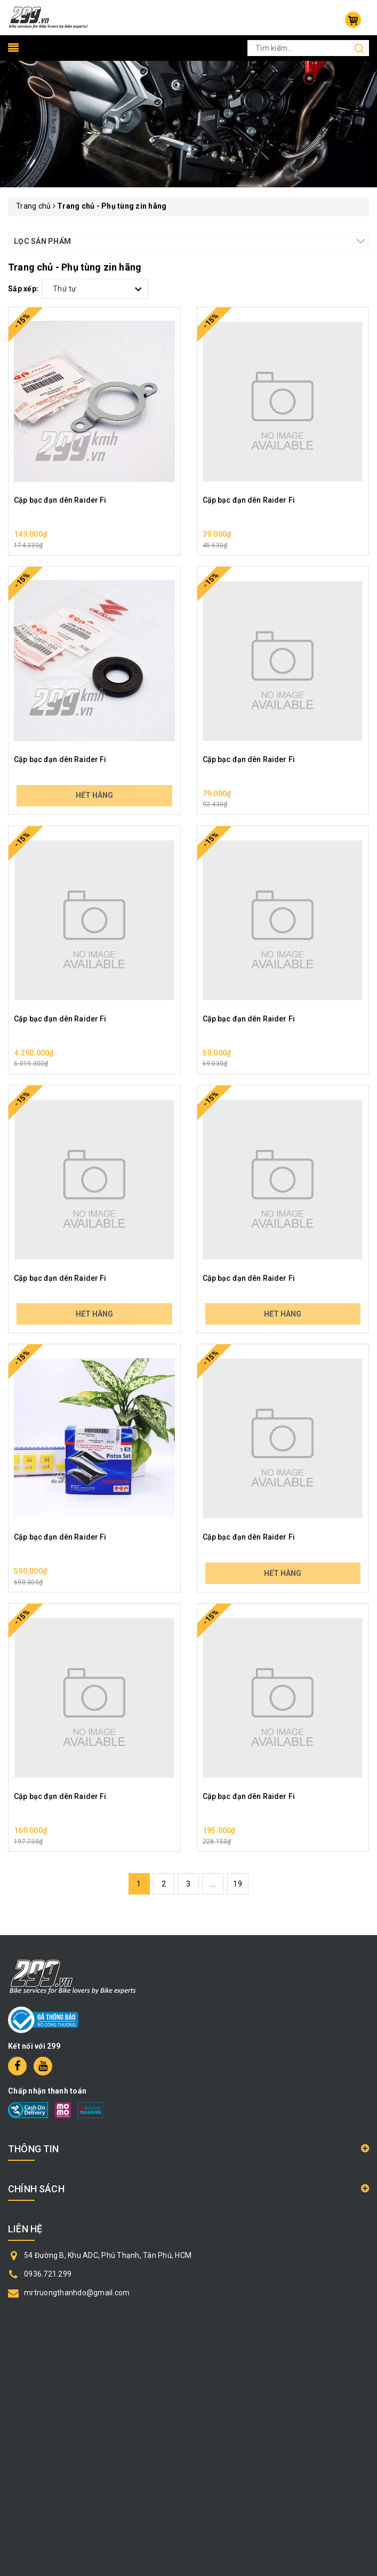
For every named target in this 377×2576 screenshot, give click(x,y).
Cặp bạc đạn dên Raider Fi (60, 500)
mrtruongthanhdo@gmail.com (77, 2292)
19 (237, 1884)
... (212, 1884)
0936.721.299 (47, 2274)
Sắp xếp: (23, 288)
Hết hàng (94, 795)
